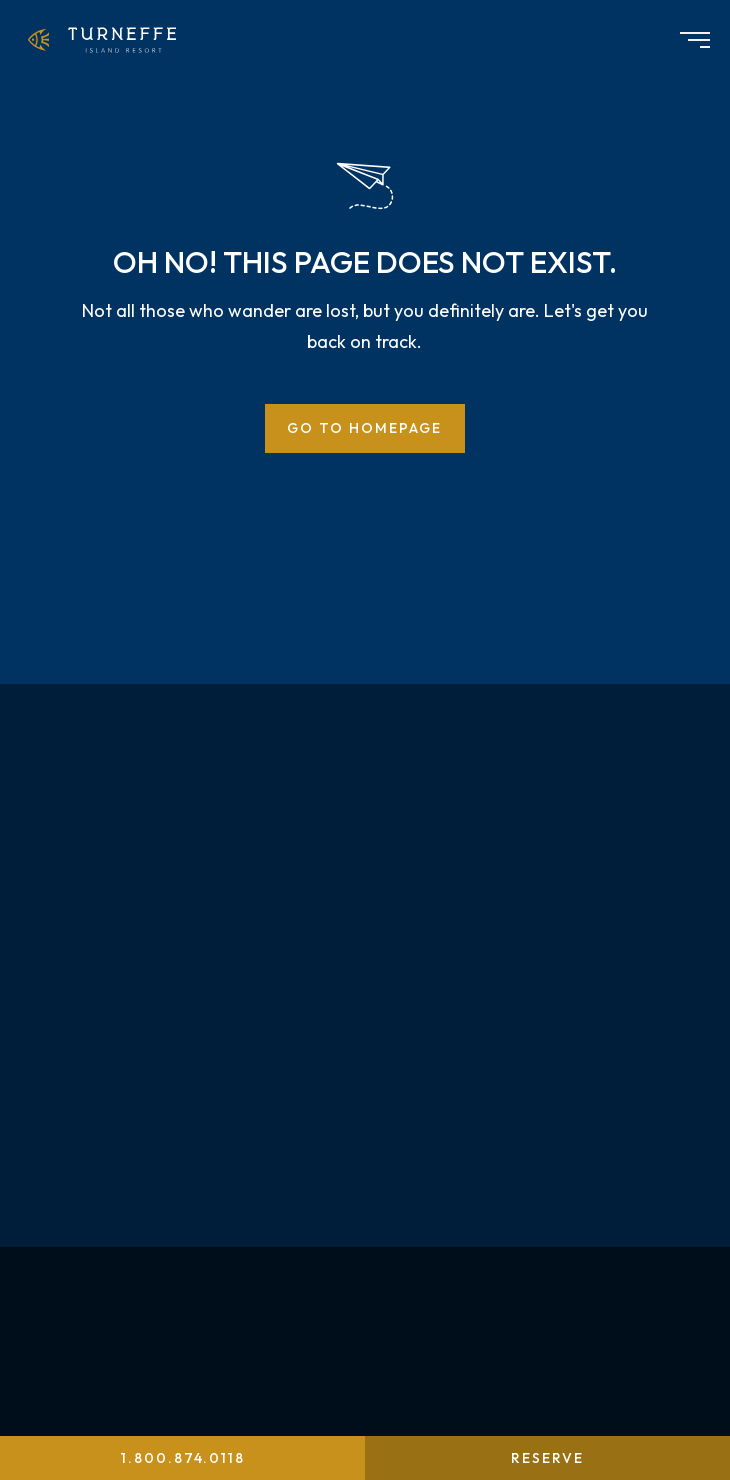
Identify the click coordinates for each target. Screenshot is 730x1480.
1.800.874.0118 (183, 1458)
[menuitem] (105, 40)
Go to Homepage (364, 428)
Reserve (547, 1458)
